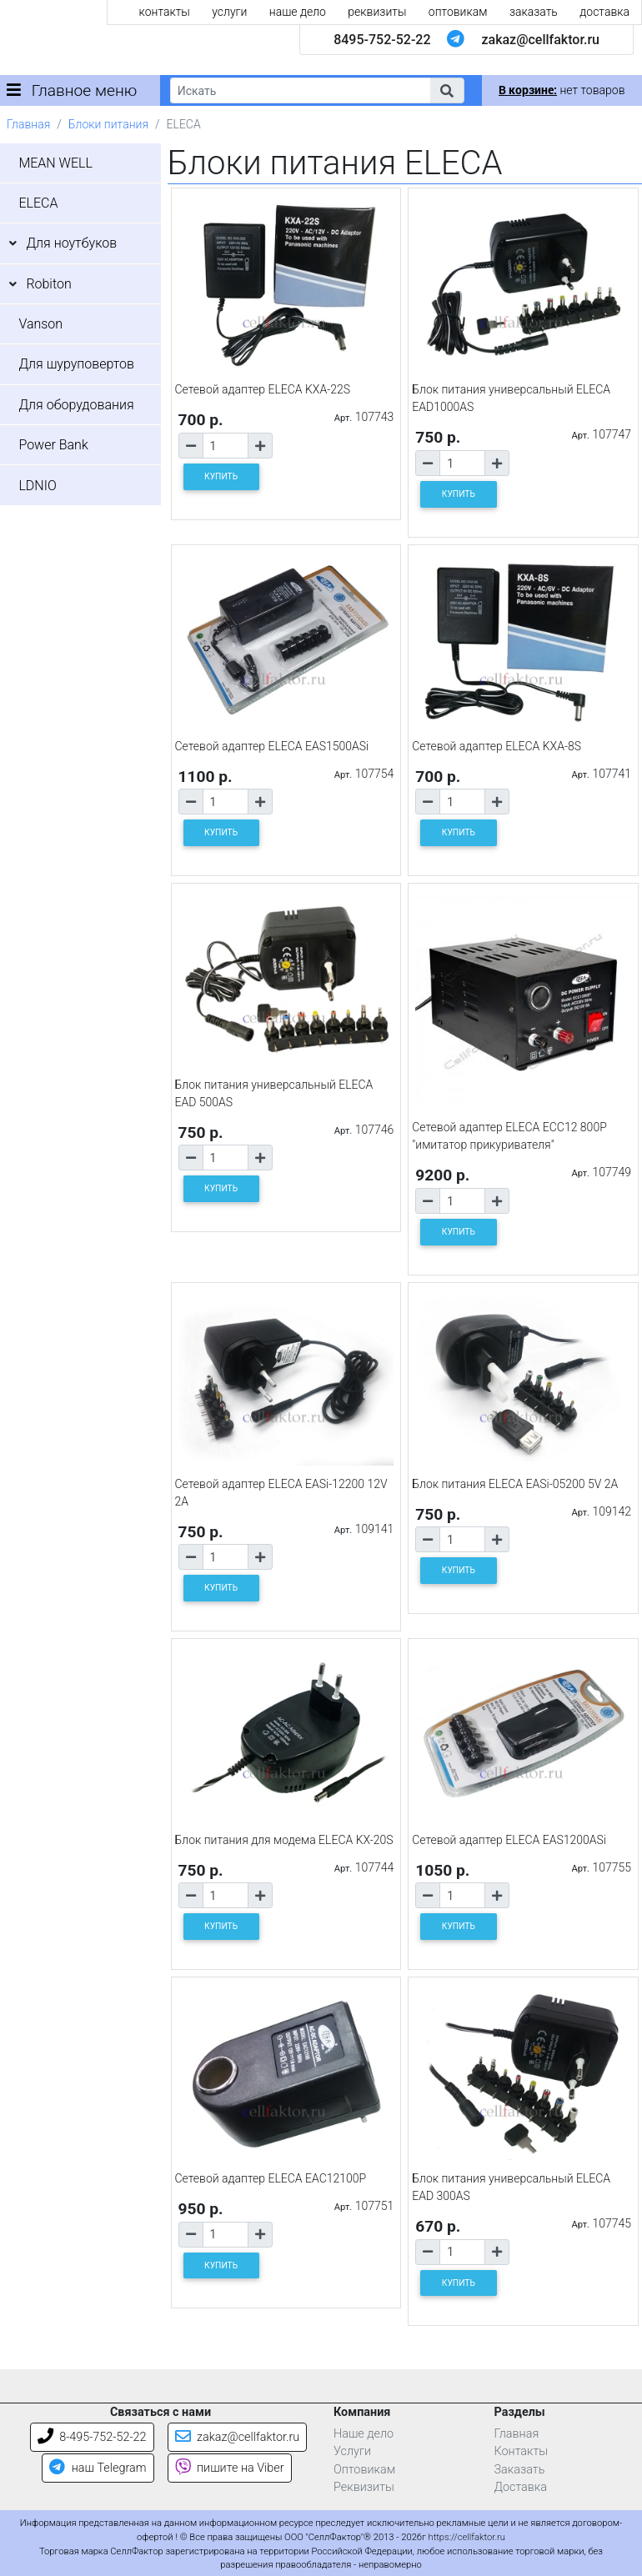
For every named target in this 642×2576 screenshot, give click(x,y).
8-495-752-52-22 (92, 2437)
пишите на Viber (229, 2468)
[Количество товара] (225, 446)
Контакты (521, 2451)
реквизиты (377, 11)
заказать (533, 11)
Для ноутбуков (71, 243)
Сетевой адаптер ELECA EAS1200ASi (509, 1840)
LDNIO (37, 486)
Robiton (48, 284)
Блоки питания (108, 124)
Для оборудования (75, 405)
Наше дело (364, 2434)
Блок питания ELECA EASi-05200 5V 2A (515, 1484)
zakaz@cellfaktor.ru (540, 40)
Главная (28, 124)
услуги (229, 11)
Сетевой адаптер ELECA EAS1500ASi (272, 746)
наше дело (297, 11)
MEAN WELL (55, 163)
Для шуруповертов (76, 364)
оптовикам (458, 11)
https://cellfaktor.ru (467, 2537)
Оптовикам (364, 2470)
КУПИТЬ (221, 476)
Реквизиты (364, 2487)
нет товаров (561, 90)
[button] (446, 90)
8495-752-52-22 (382, 40)
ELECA (38, 203)
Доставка (521, 2487)
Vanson (40, 324)
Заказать (519, 2470)
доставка (604, 11)
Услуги (352, 2451)
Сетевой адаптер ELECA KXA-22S (263, 389)
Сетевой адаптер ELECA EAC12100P (271, 2178)
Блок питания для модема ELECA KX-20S (284, 1840)
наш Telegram (97, 2468)
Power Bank (53, 445)
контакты (164, 11)
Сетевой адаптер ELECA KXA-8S (496, 746)
